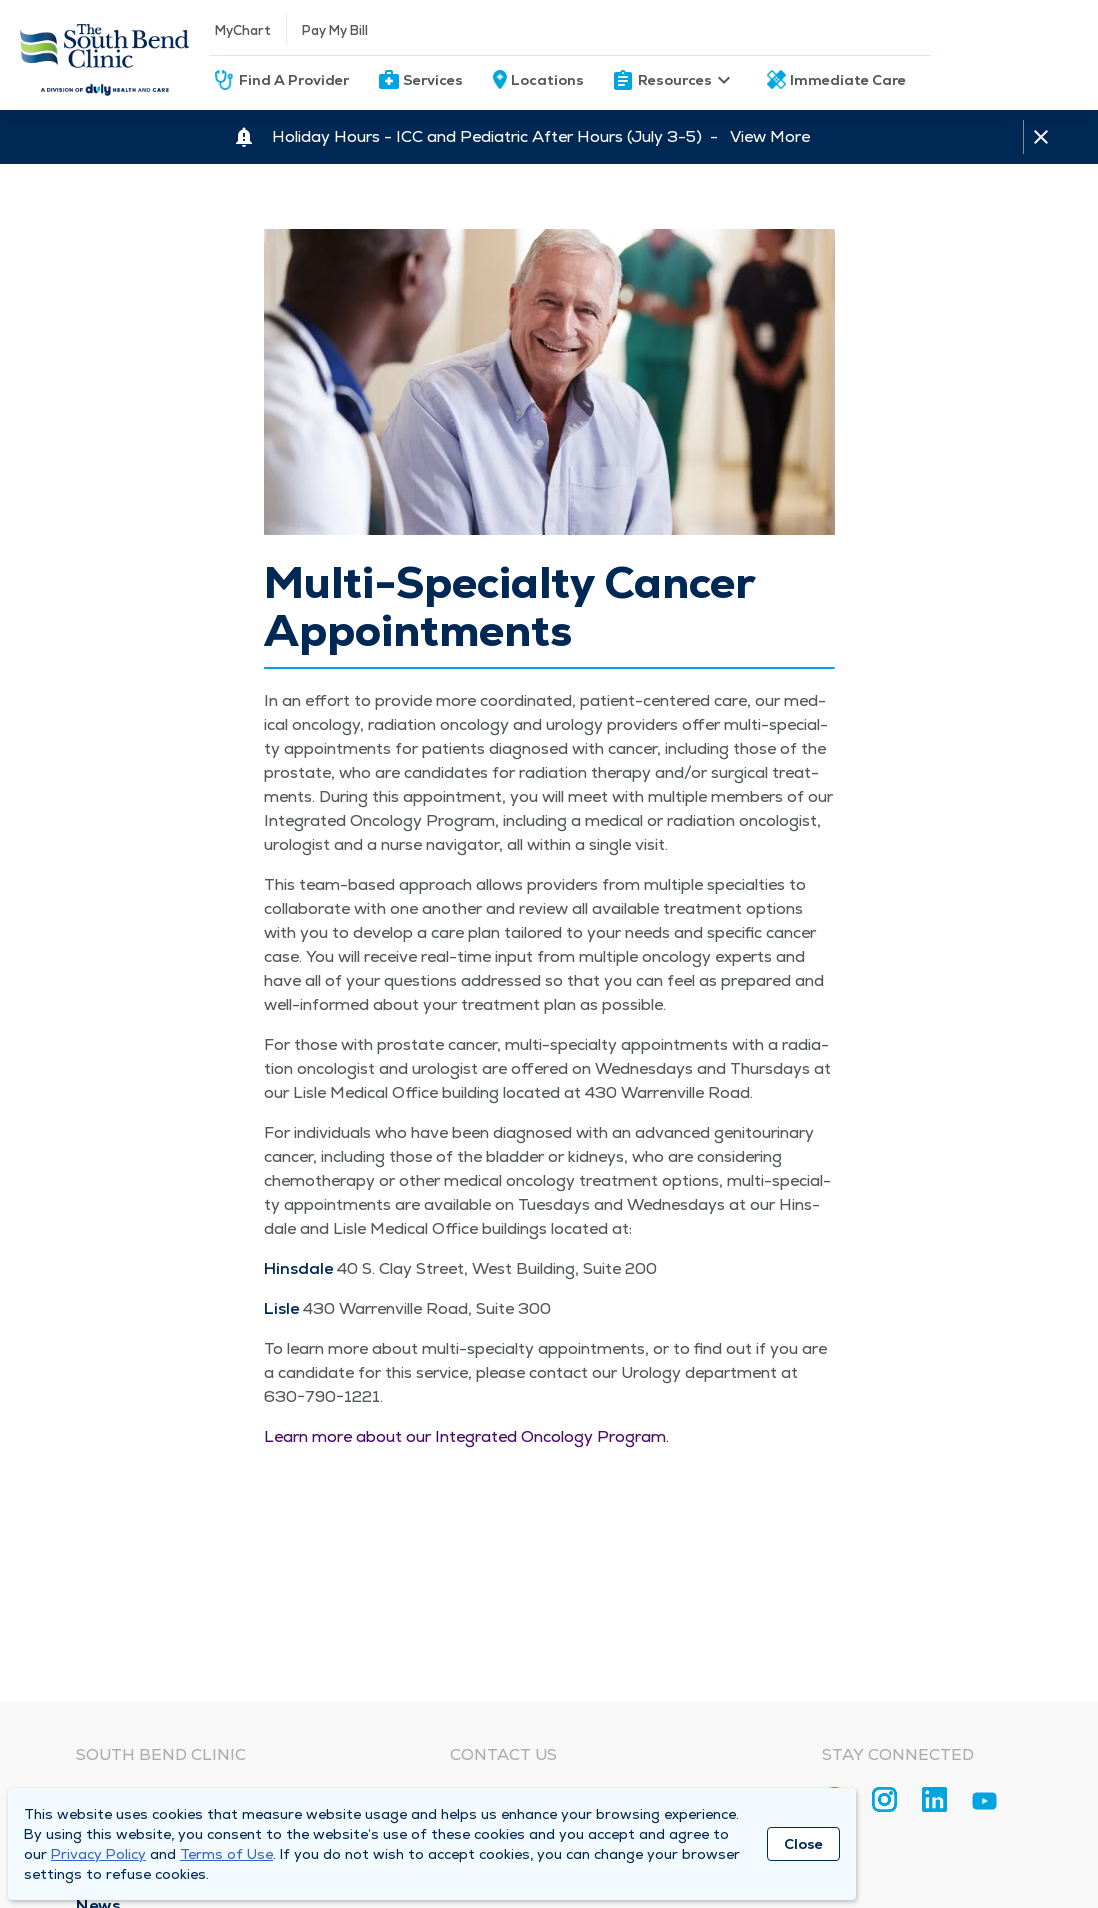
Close (803, 1844)
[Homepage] (105, 55)
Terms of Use (226, 1854)
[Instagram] (884, 1799)
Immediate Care (848, 80)
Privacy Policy (98, 1854)
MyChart (243, 30)
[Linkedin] (934, 1799)
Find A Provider (294, 80)
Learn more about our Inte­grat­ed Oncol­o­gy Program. (466, 1436)
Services (433, 80)
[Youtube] (984, 1804)
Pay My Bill (335, 30)
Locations (547, 80)
